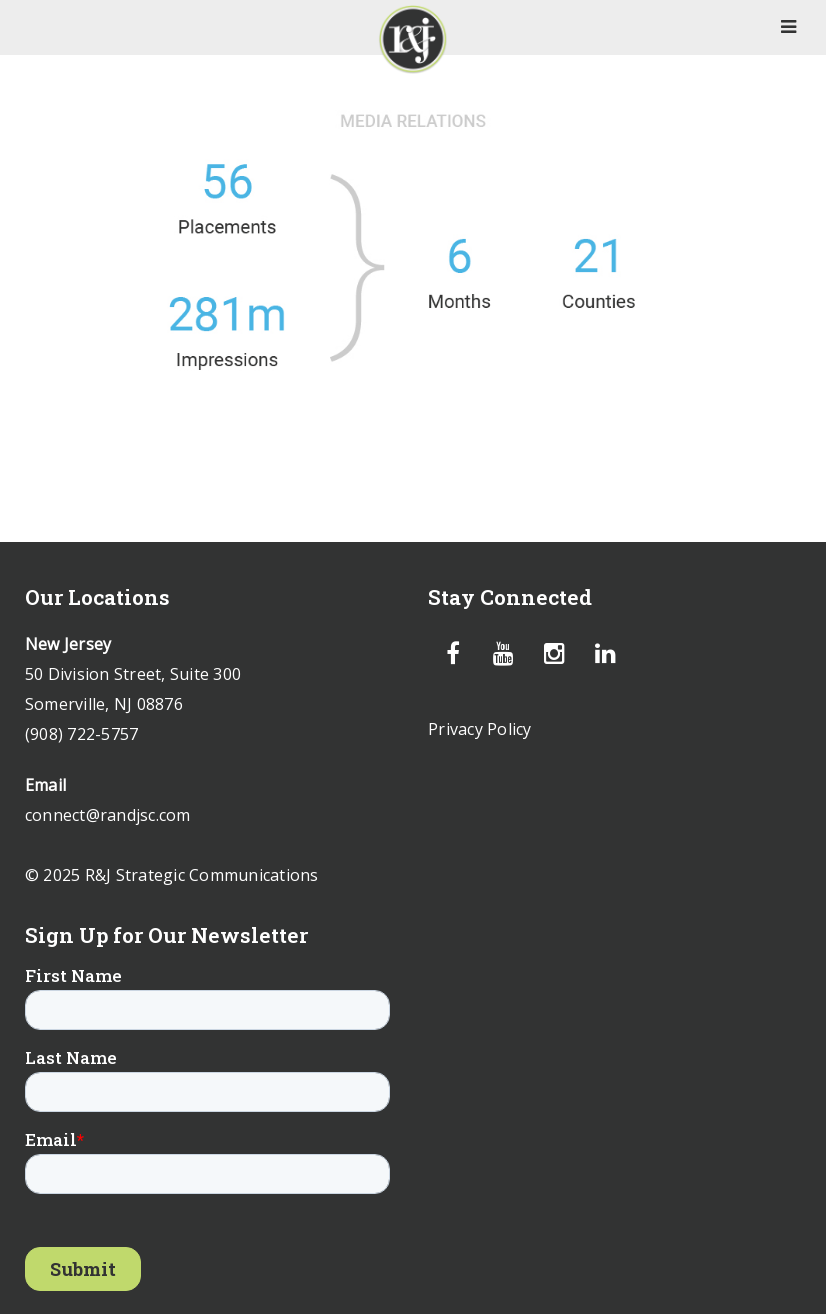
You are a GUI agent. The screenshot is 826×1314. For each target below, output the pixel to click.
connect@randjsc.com (108, 815)
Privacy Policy (480, 729)
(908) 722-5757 (82, 734)
